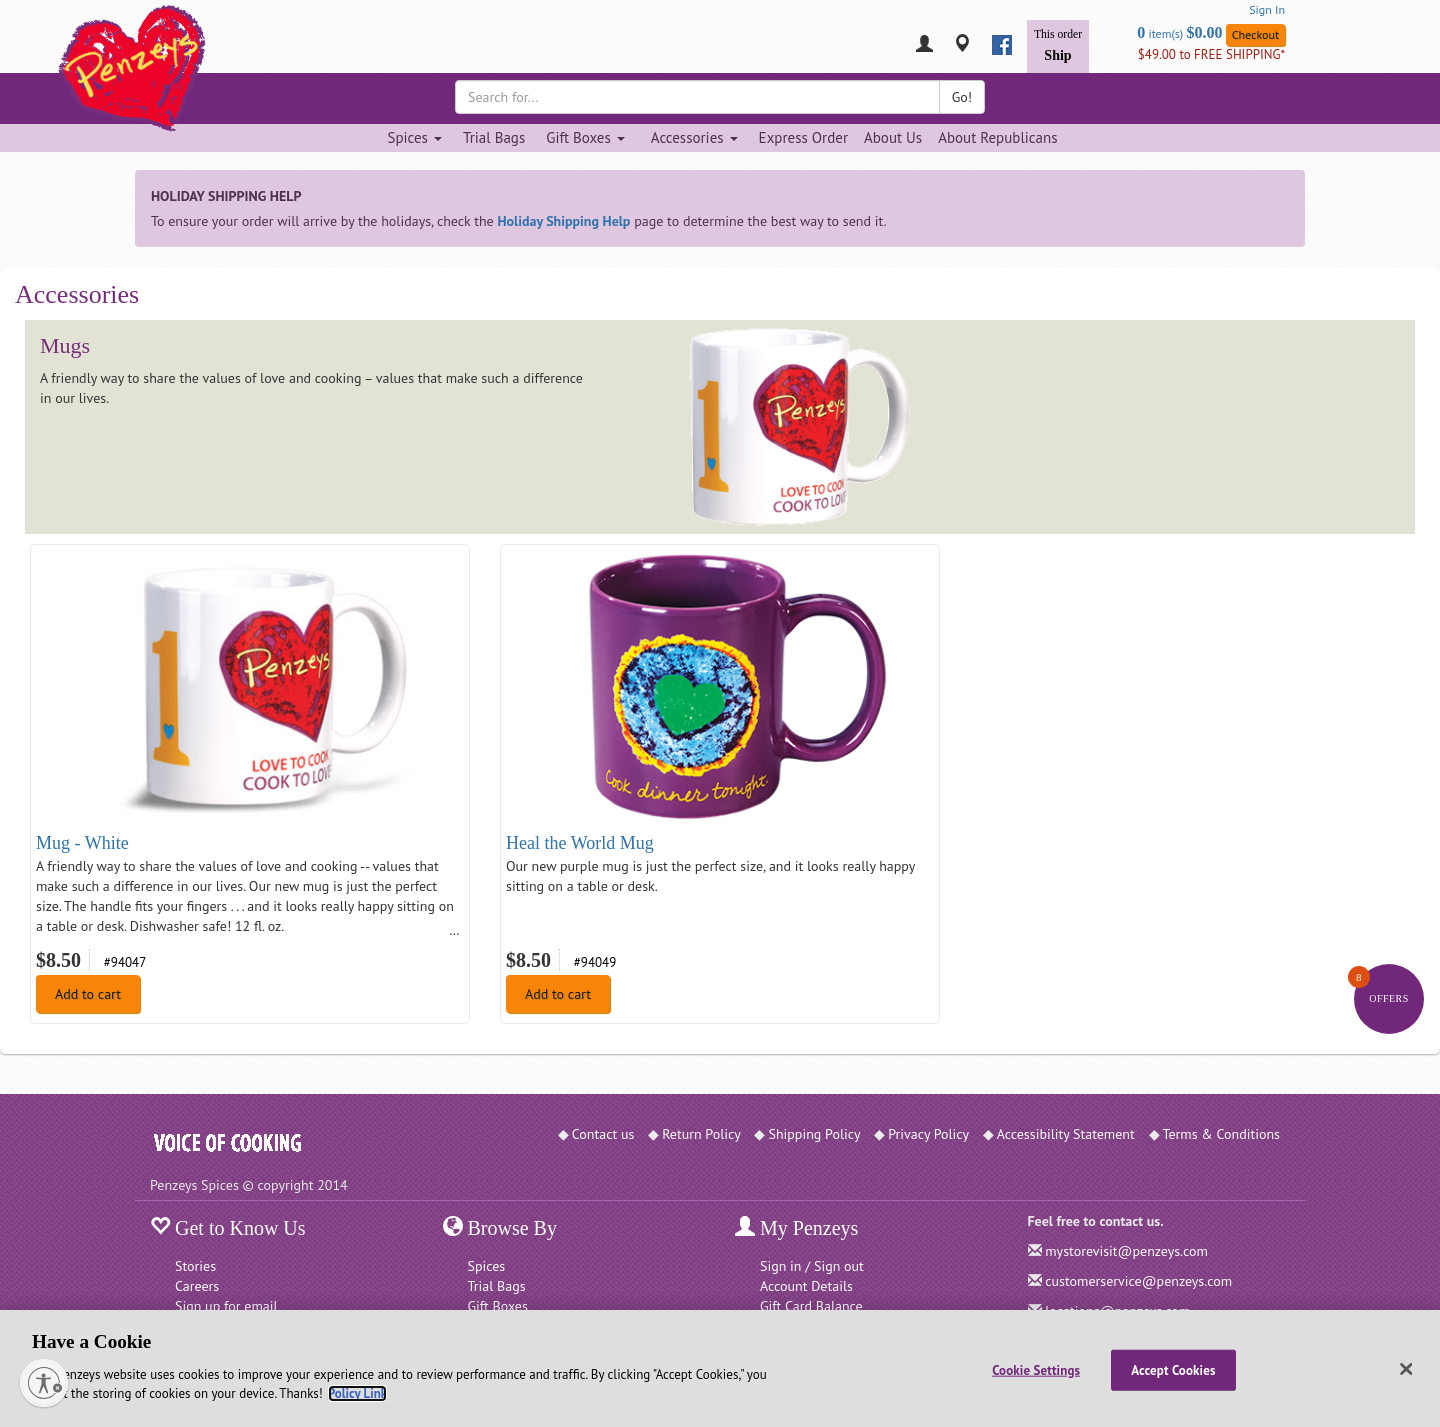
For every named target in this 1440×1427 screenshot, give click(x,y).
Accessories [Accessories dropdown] (694, 137)
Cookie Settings (1036, 1369)
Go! (962, 97)
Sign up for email (226, 1306)
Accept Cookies (1173, 1369)
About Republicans (997, 137)
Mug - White (82, 843)
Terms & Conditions (1222, 1134)
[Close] (1407, 1369)
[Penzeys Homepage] (150, 45)
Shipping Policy (814, 1134)
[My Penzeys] (924, 45)
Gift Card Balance (811, 1306)
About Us (893, 137)
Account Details (806, 1286)
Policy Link (357, 1393)
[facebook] (1002, 45)
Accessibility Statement (1066, 1134)
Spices (487, 1266)
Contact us (603, 1134)
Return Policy (701, 1134)
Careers (197, 1286)
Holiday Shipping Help (563, 221)
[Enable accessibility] (44, 1383)
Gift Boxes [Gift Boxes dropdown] (585, 137)
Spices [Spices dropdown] (414, 137)
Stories (195, 1266)
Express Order (803, 137)
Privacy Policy (928, 1134)
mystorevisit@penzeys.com (1126, 1251)
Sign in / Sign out (812, 1266)
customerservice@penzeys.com (1138, 1281)
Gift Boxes (498, 1306)
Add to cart (88, 994)
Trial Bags (494, 137)
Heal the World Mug (580, 843)
